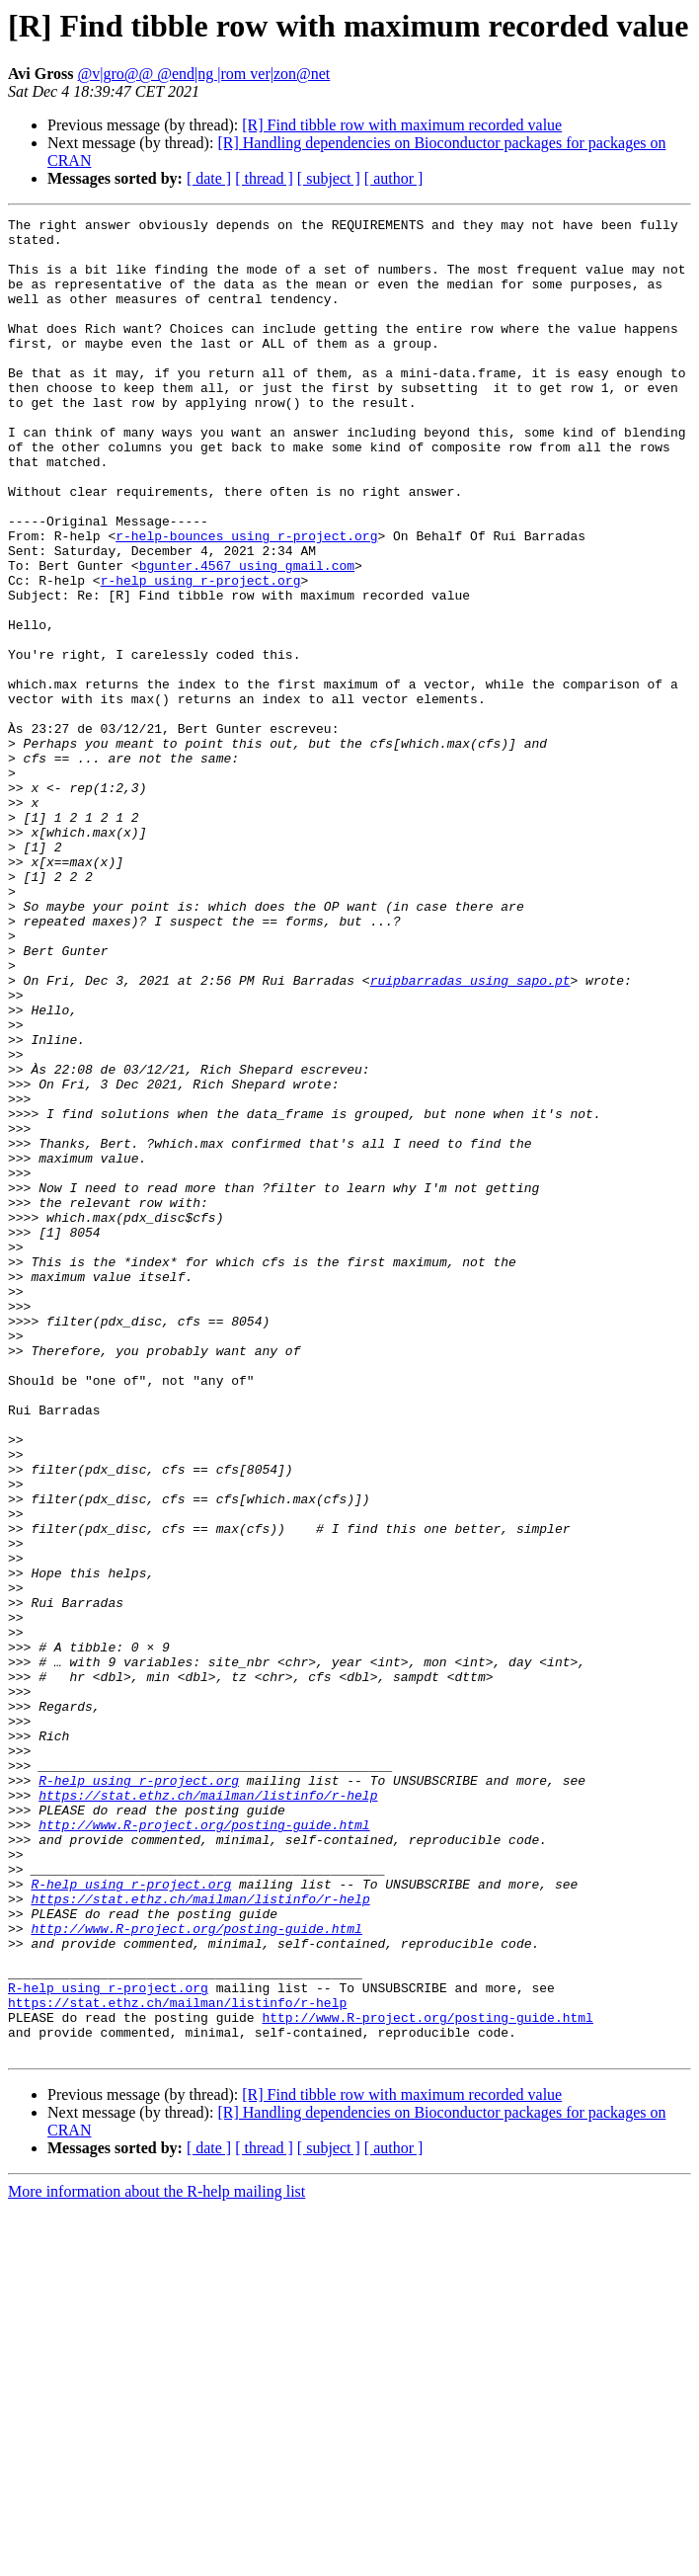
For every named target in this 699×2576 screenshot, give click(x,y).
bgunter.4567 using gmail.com (246, 636)
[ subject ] (328, 178)
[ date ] (209, 178)
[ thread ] (264, 178)
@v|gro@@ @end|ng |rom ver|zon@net (204, 73)
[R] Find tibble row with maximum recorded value (402, 125)
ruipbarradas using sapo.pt (470, 1134)
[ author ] (394, 178)
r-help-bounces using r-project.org (246, 600)
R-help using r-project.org (139, 2094)
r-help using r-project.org (201, 654)
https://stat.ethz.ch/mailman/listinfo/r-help (208, 2112)
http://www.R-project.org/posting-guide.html (204, 2147)
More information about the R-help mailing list (156, 2558)
